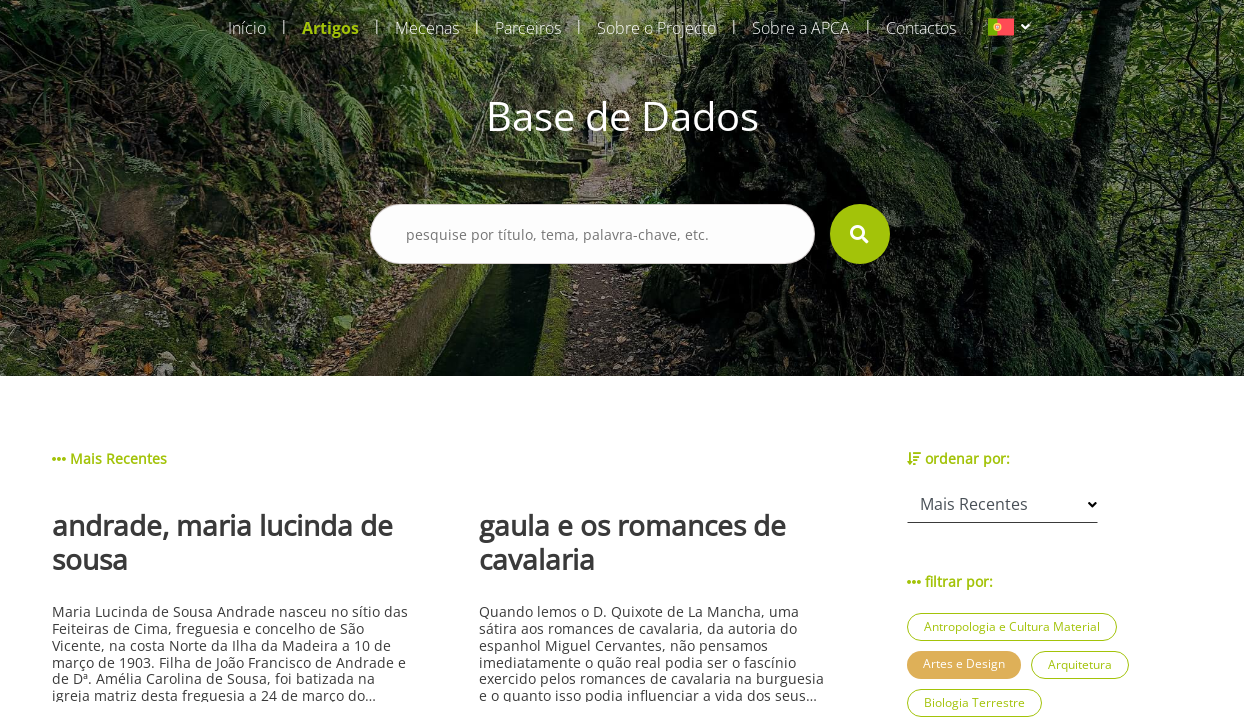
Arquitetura (1080, 664)
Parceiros (528, 28)
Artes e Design (964, 663)
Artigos (330, 28)
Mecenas (427, 28)
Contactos (921, 28)
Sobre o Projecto (656, 28)
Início (247, 28)
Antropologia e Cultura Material (1012, 626)
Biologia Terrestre (974, 702)
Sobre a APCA (801, 28)
